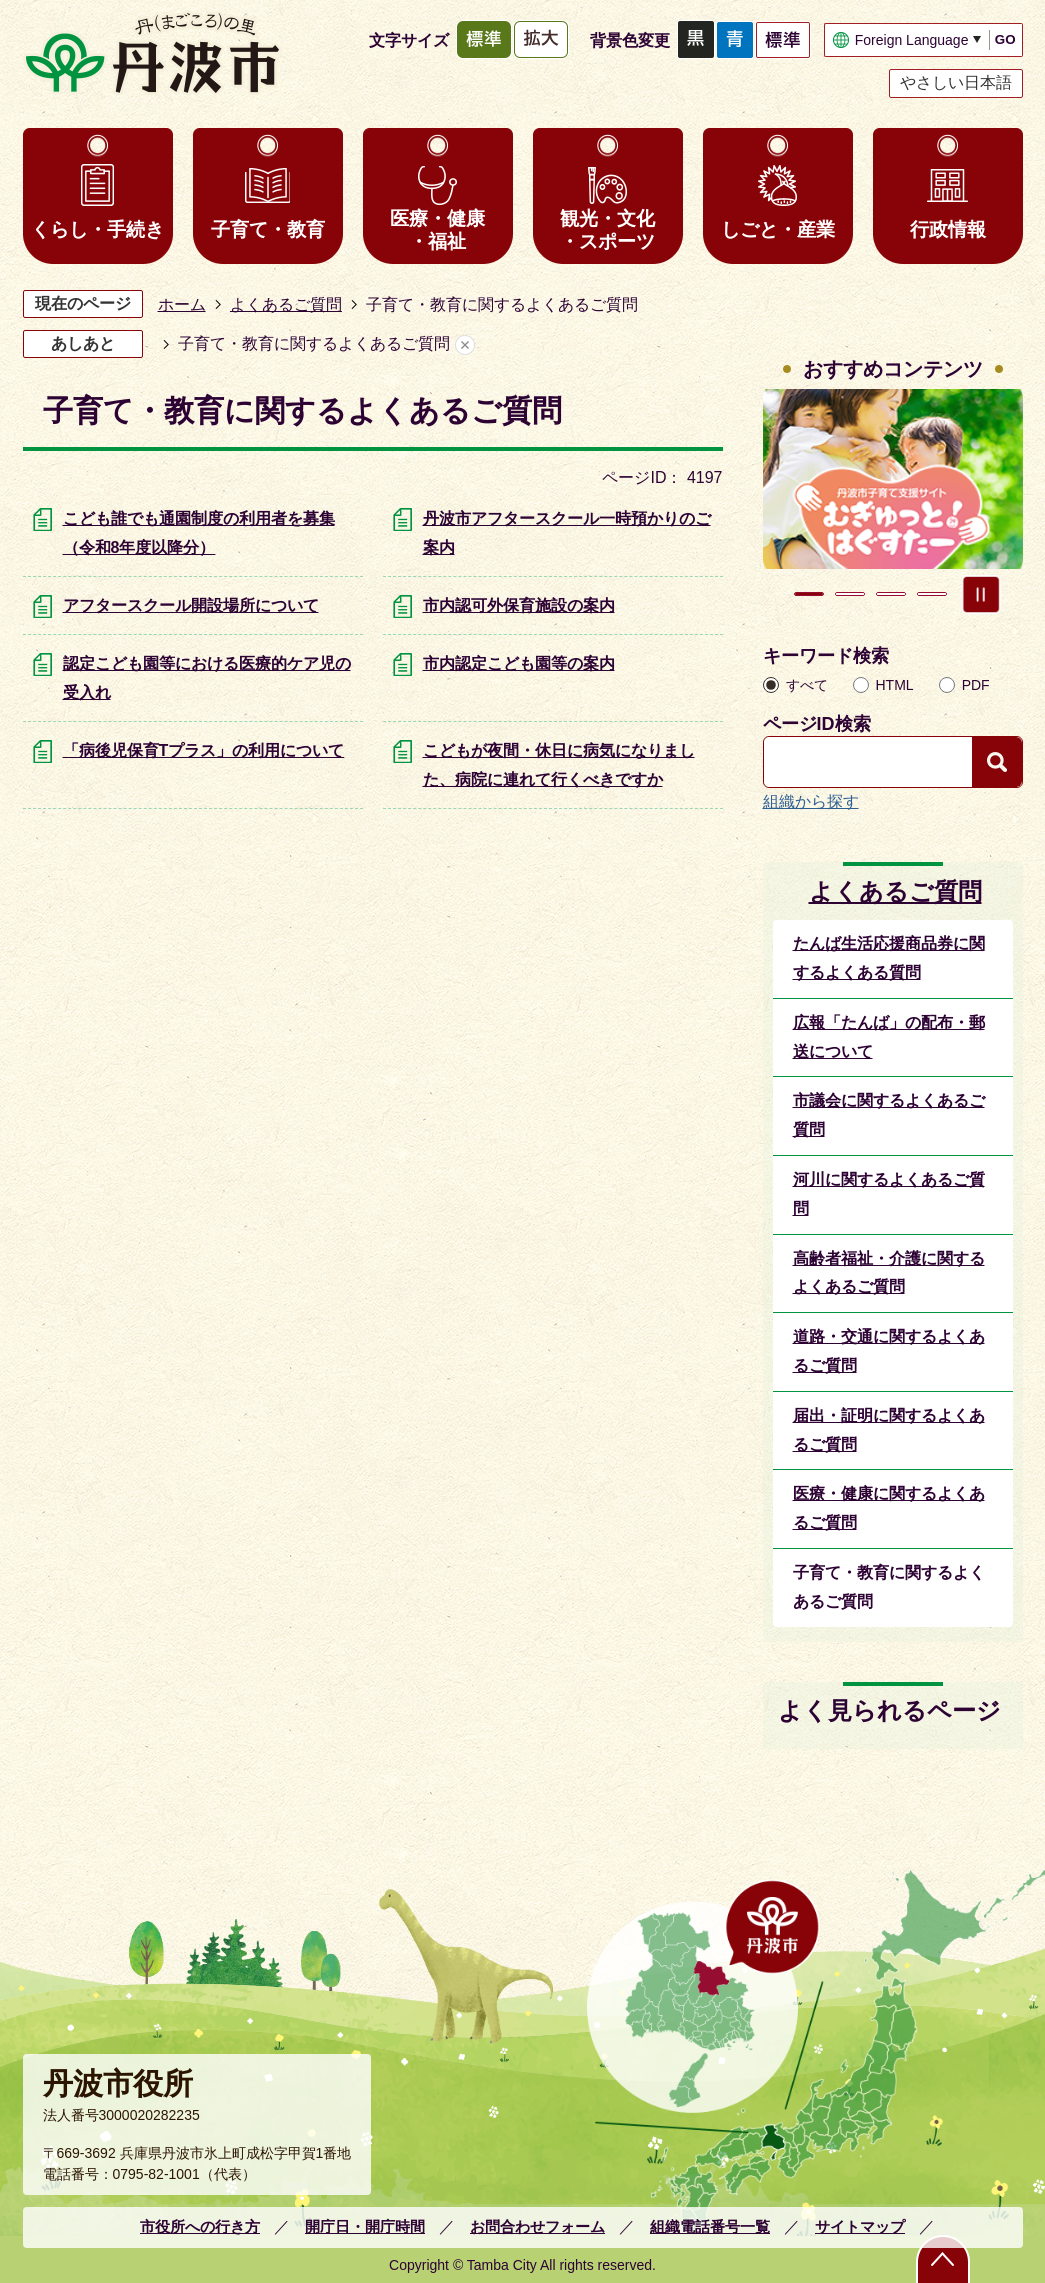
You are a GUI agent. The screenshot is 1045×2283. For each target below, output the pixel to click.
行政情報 (948, 229)
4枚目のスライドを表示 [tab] (932, 594)
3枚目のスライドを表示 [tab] (891, 594)
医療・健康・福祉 (437, 230)
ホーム (182, 304)
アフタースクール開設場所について (191, 605)
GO (1005, 39)
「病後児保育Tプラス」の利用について (204, 750)
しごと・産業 (778, 229)
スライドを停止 (981, 594)
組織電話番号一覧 (710, 2226)
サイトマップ (860, 2226)
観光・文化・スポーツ (607, 230)
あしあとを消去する (465, 344)
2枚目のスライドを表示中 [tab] (850, 594)
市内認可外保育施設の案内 (519, 605)
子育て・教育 (268, 229)
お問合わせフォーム (537, 2226)
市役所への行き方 (200, 2226)
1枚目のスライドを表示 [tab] (809, 594)
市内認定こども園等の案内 (519, 663)
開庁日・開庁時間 (365, 2226)
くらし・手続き (97, 229)
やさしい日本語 (956, 82)
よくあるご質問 (286, 304)
